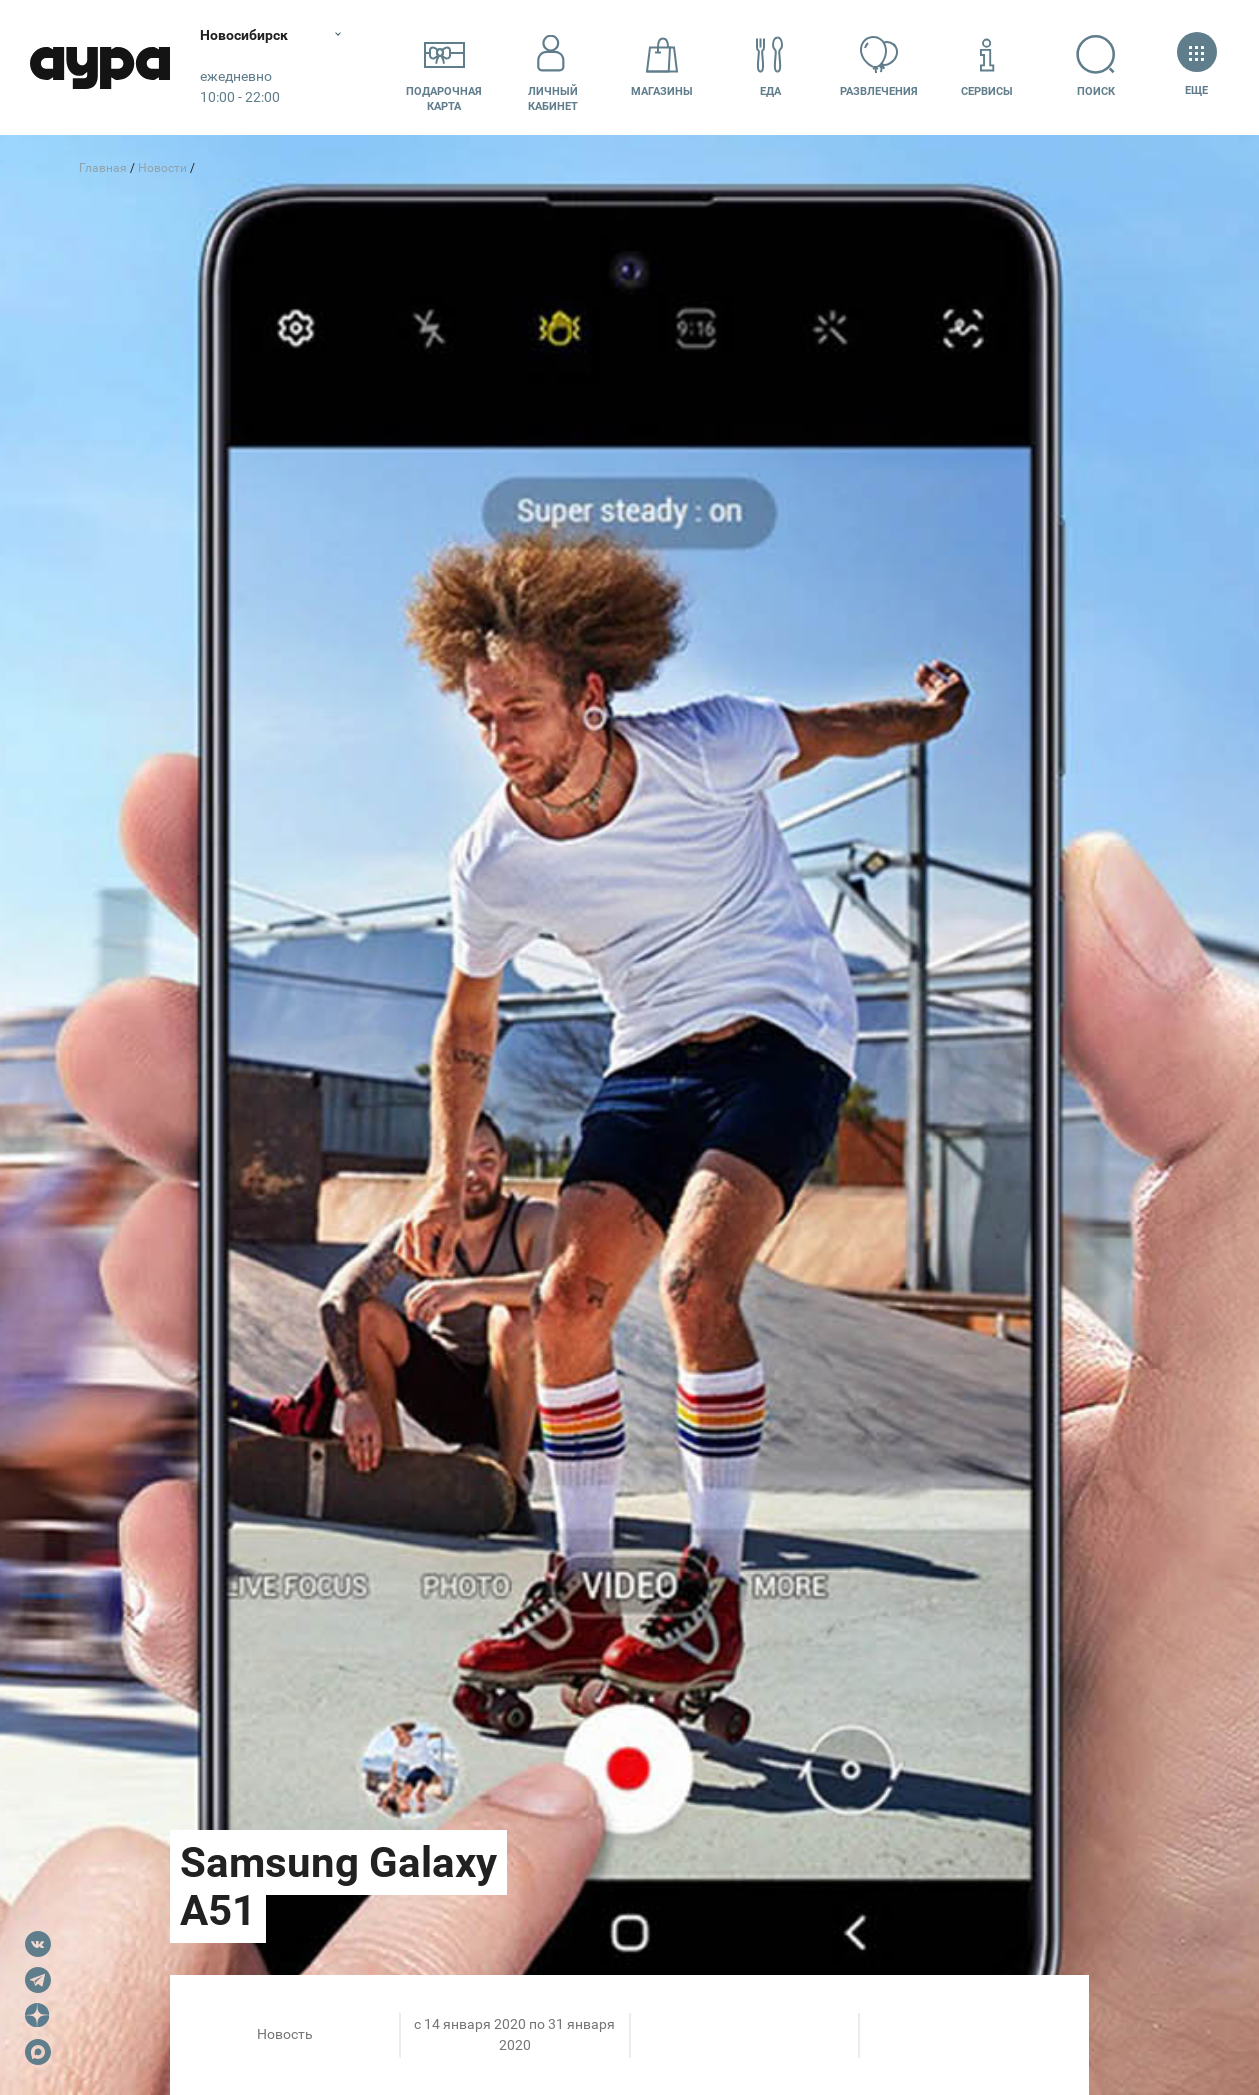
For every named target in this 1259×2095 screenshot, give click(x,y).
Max (38, 2052)
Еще (1196, 66)
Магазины (662, 66)
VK (38, 1944)
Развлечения (879, 66)
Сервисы (987, 66)
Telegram (38, 1980)
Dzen (38, 2016)
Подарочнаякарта (444, 67)
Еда (770, 66)
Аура (100, 67)
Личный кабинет (553, 67)
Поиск (1096, 66)
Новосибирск (244, 35)
